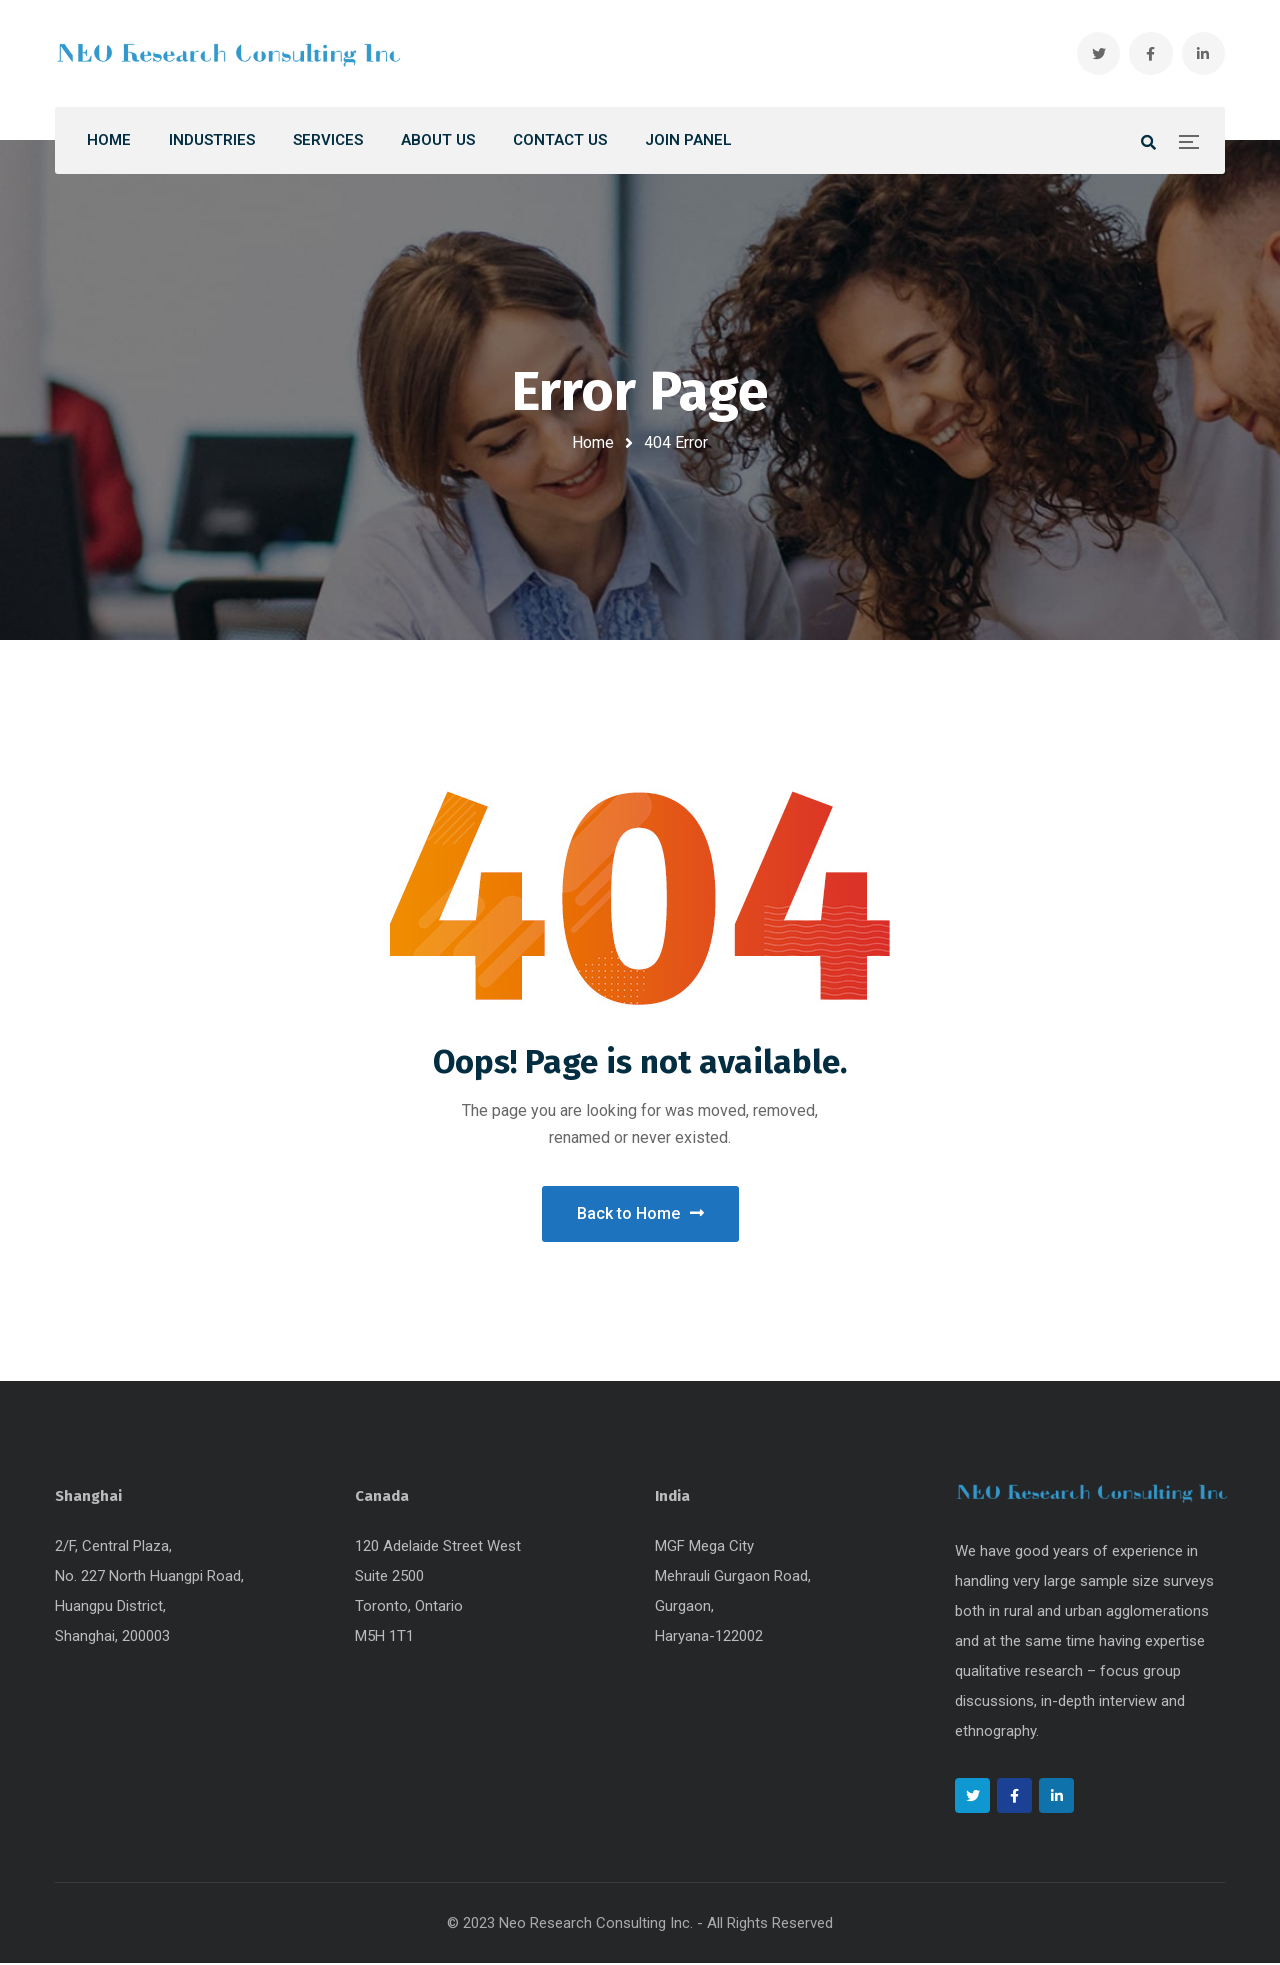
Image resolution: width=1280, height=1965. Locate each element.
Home (593, 442)
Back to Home (640, 1214)
